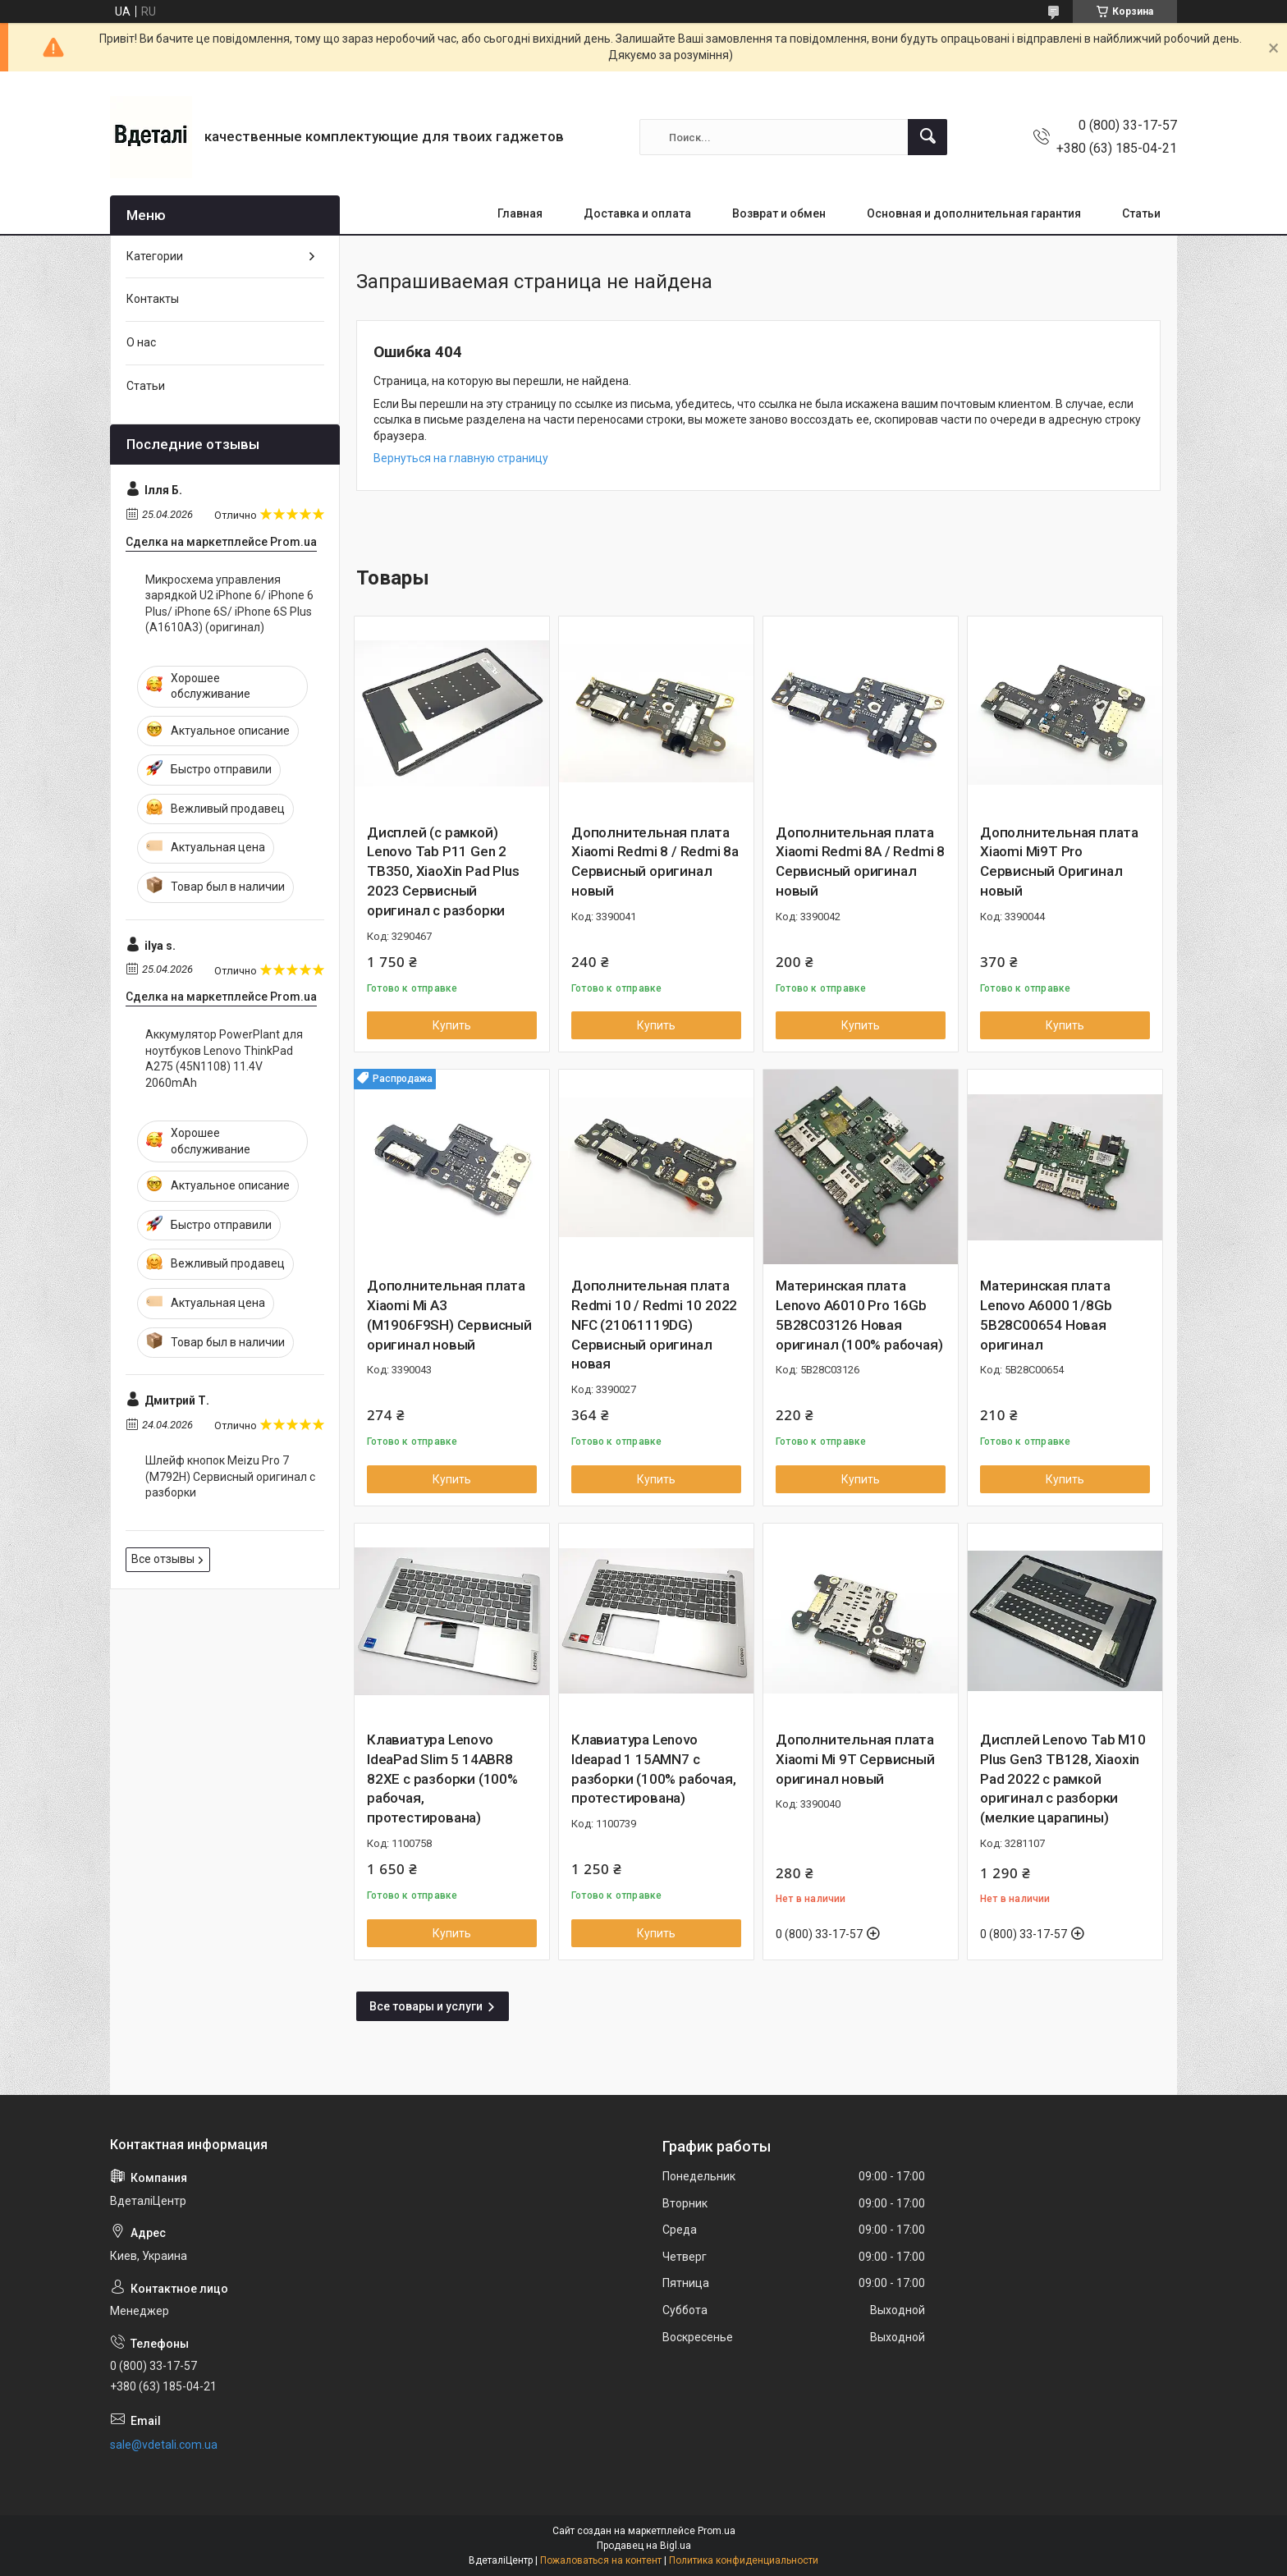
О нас (141, 342)
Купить (452, 1025)
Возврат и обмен (779, 213)
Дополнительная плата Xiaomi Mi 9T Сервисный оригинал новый (855, 1759)
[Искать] (927, 137)
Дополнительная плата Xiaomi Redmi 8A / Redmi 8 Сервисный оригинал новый (860, 861)
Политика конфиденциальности (743, 2560)
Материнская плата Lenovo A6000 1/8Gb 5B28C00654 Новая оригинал (1045, 1314)
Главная (520, 213)
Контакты (152, 298)
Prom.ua (716, 2531)
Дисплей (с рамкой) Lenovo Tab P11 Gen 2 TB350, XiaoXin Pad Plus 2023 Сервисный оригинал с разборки (443, 871)
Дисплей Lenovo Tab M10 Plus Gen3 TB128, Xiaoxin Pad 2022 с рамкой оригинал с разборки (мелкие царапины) (1063, 1778)
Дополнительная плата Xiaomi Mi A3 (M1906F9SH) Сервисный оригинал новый (449, 1314)
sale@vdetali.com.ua (164, 2444)
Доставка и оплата (637, 213)
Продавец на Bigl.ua (644, 2545)
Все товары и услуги (426, 2006)
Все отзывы (163, 1558)
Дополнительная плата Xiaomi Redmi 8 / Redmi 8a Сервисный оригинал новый (655, 861)
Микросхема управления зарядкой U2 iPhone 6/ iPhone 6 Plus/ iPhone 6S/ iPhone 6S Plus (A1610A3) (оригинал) (229, 604)
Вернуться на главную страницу (460, 458)
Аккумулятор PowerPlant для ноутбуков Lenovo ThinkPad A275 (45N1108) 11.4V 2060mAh (224, 1058)
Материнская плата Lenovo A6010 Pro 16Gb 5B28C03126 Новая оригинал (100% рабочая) (859, 1314)
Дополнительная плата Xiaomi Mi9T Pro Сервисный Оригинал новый (1059, 861)
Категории (154, 256)
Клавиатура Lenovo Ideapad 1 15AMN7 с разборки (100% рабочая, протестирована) (653, 1768)
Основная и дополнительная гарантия (974, 213)
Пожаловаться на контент (601, 2560)
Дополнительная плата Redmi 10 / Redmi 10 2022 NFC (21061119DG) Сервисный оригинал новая (654, 1324)
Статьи (1141, 213)
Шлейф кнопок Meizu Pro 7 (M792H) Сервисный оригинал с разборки (230, 1476)
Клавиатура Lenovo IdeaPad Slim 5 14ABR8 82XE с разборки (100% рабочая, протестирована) (442, 1778)
